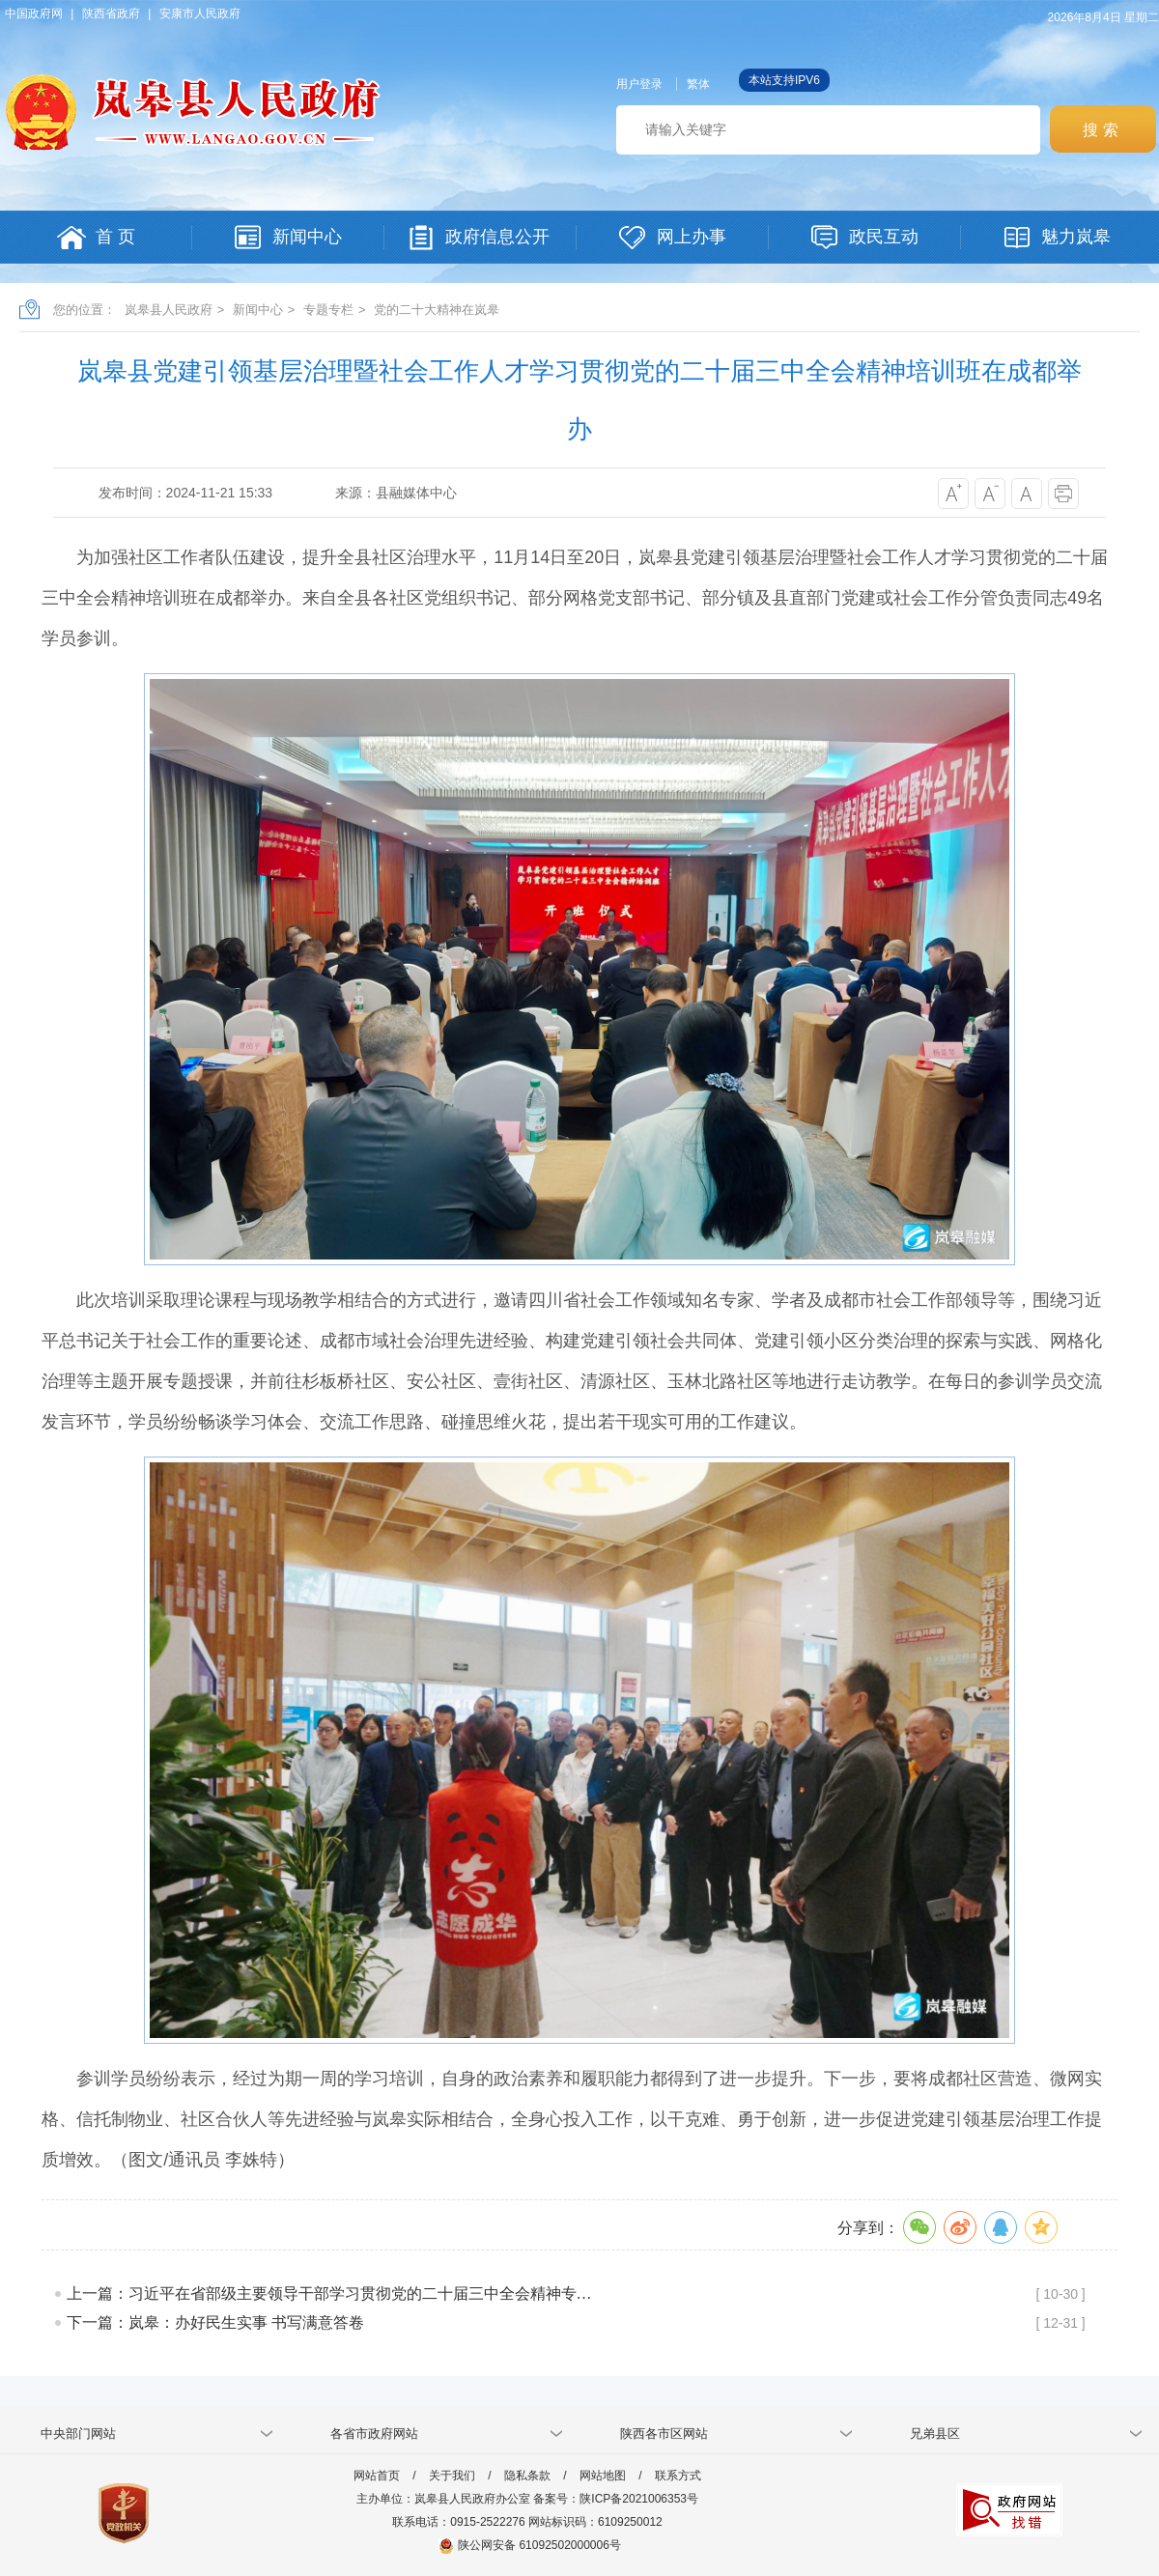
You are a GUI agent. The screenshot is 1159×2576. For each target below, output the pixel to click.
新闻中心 (258, 309)
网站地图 (603, 2475)
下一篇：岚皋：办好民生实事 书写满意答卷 (215, 2322)
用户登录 (639, 84)
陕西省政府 (111, 13)
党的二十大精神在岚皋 (436, 309)
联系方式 (678, 2475)
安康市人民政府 (199, 13)
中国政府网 (34, 13)
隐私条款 (527, 2475)
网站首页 (376, 2475)
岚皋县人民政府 (168, 309)
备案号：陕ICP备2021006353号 (615, 2498)
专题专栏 (328, 309)
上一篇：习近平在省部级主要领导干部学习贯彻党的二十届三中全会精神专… (329, 2293)
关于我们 (452, 2475)
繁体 (698, 84)
